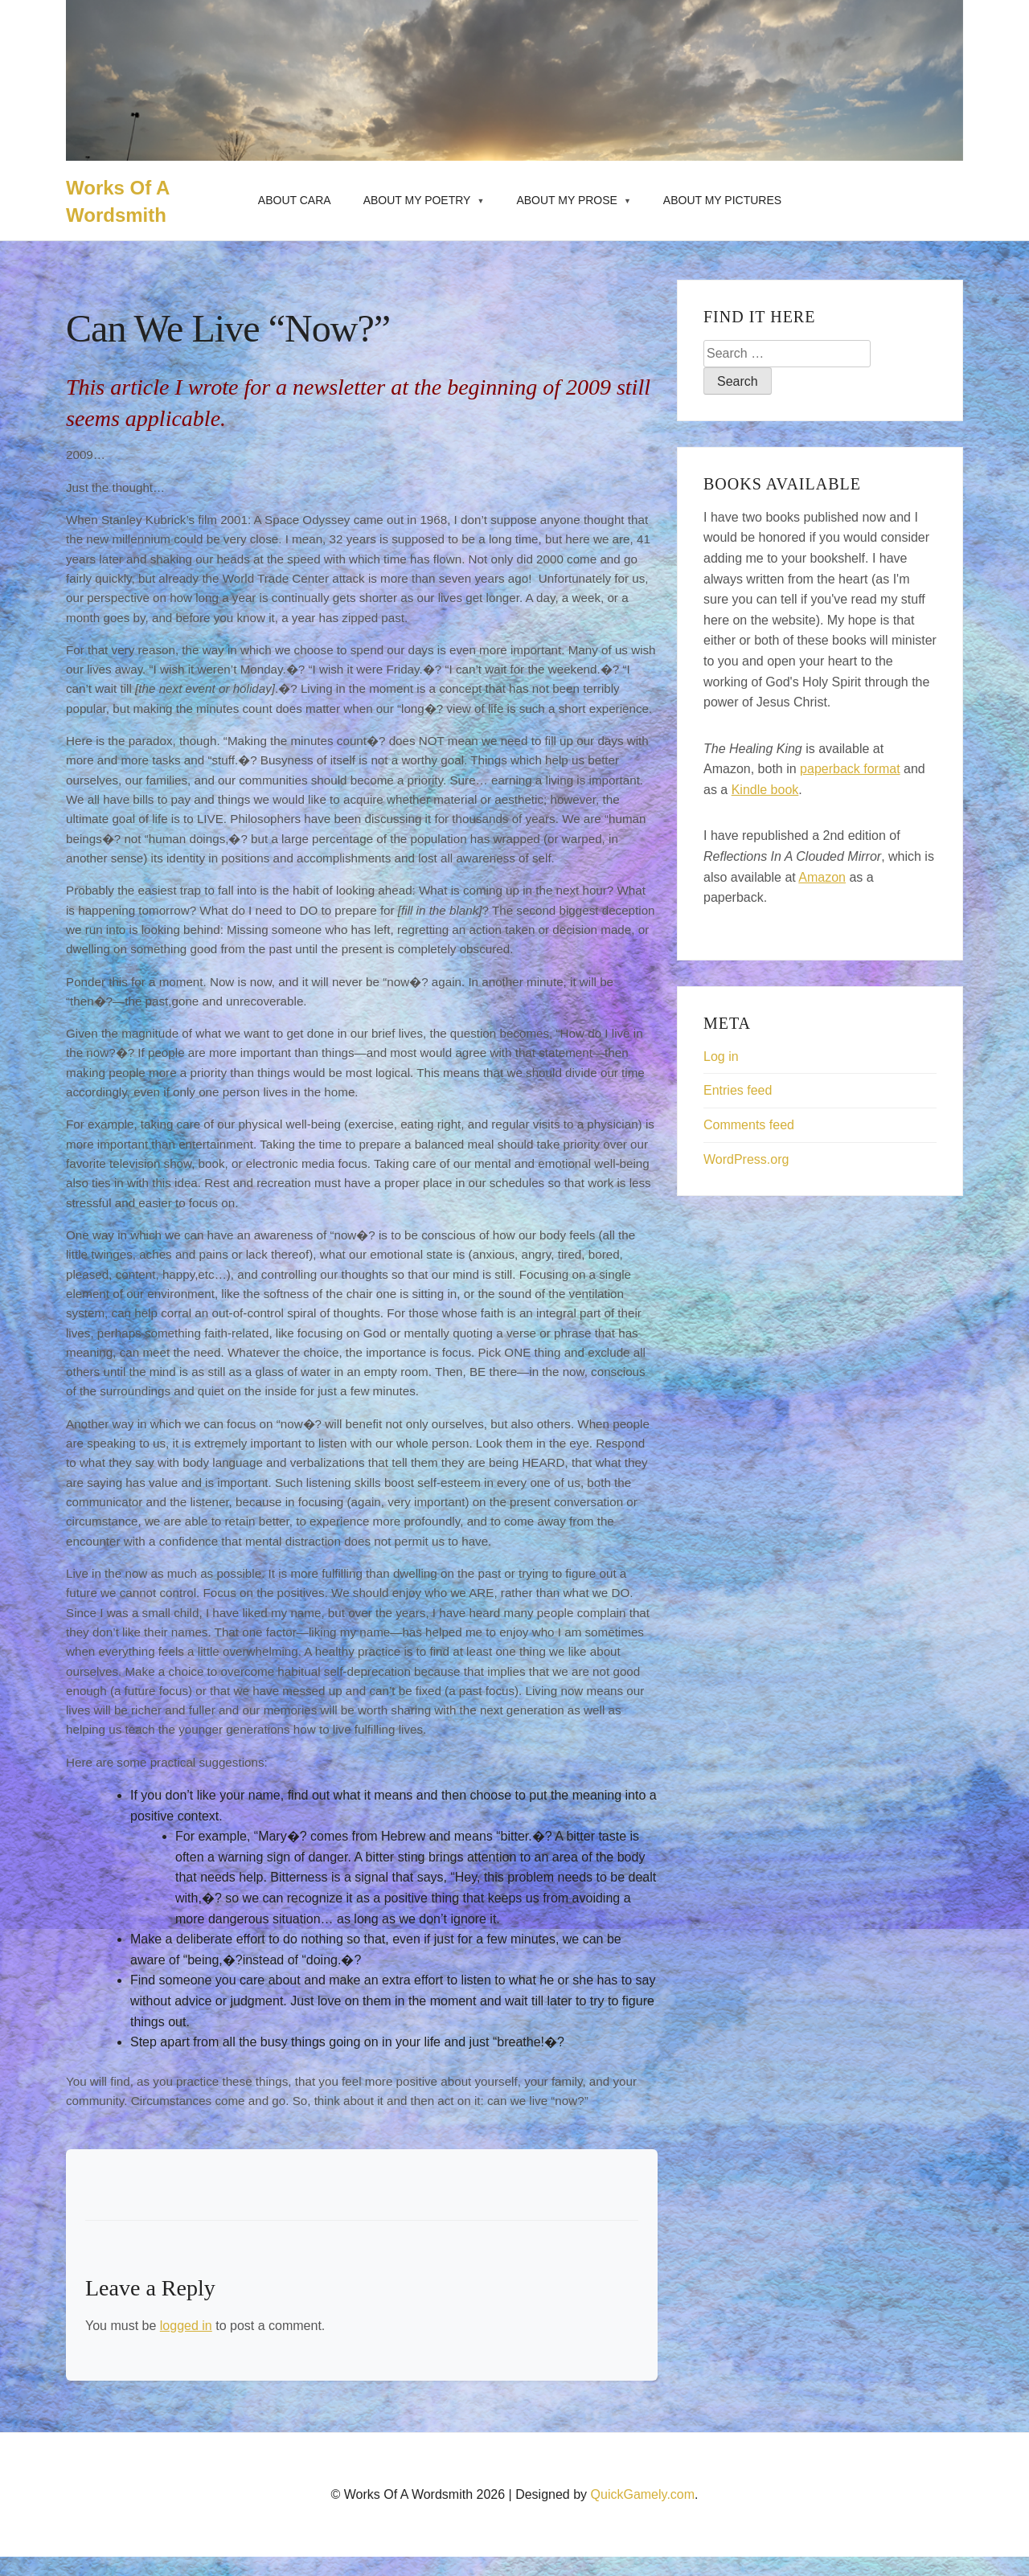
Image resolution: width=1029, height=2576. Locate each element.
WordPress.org (746, 1159)
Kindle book (765, 790)
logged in (186, 2325)
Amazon (822, 877)
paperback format (850, 769)
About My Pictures (722, 200)
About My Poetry (417, 200)
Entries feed (737, 1090)
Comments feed (748, 1125)
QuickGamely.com (643, 2494)
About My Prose (566, 200)
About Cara (294, 200)
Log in (721, 1056)
